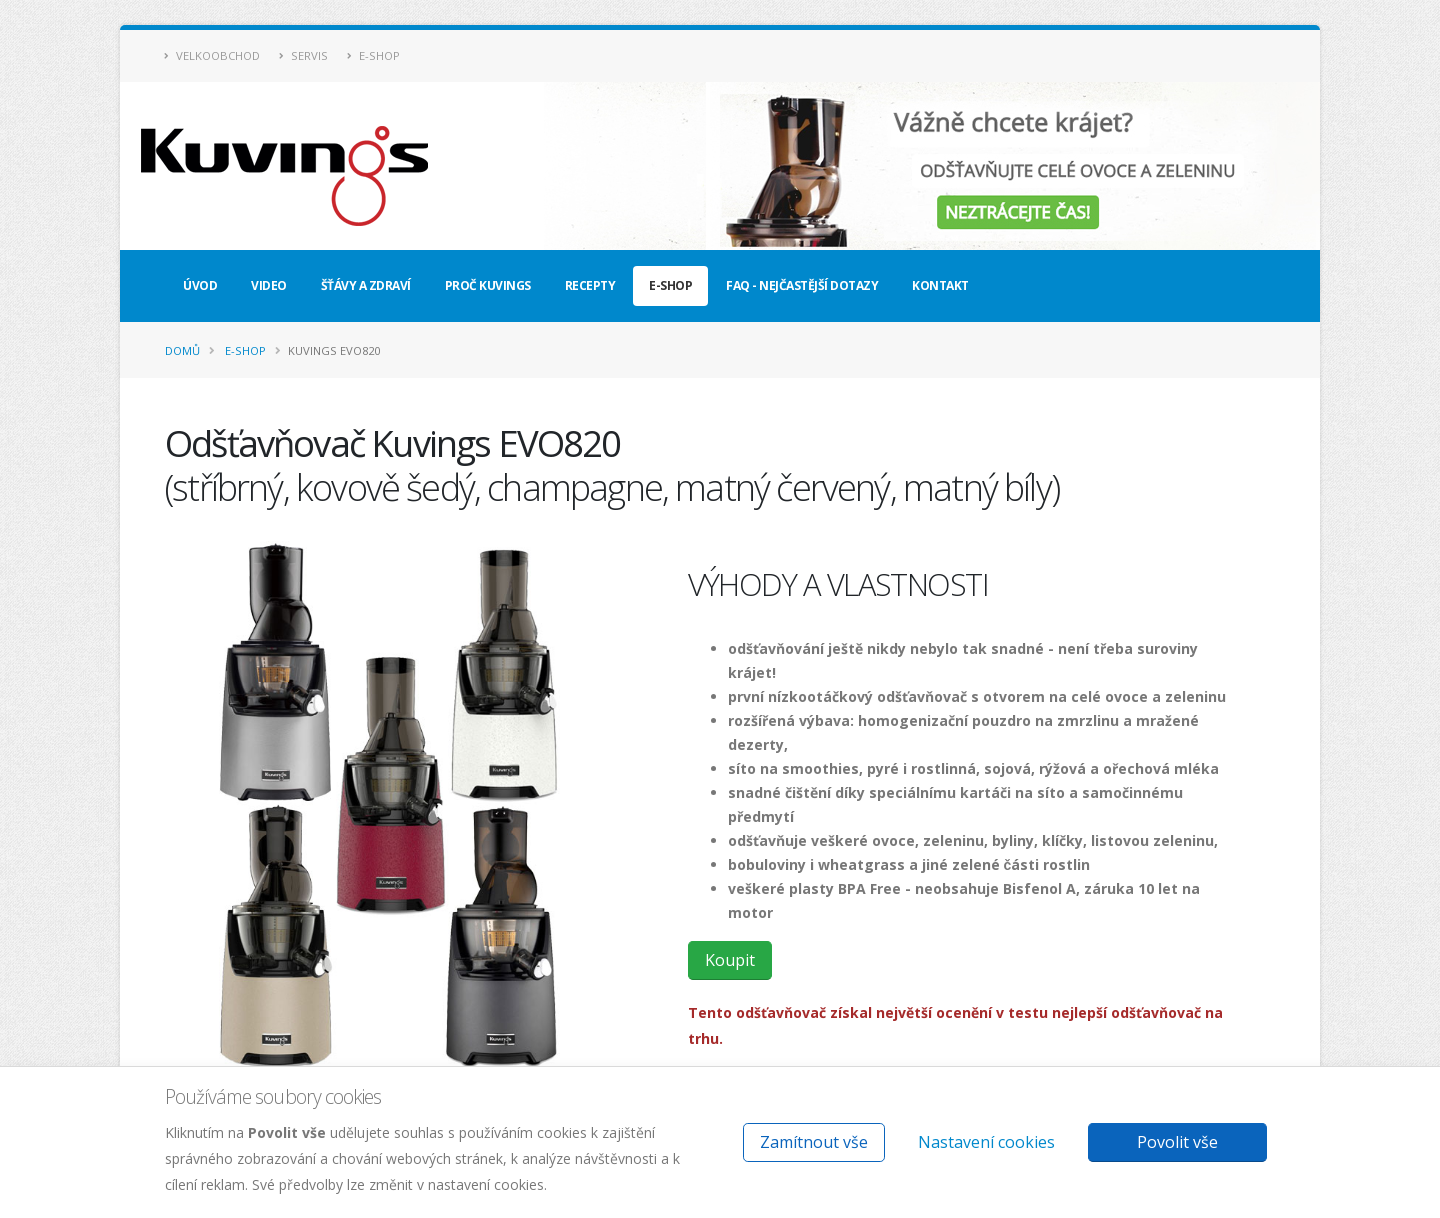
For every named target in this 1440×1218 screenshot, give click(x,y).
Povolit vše (1177, 1142)
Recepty (590, 285)
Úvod (200, 285)
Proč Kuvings (488, 285)
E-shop (373, 55)
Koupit (730, 960)
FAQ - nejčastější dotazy (802, 285)
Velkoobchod (212, 55)
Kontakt (940, 285)
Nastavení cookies (986, 1142)
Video (269, 285)
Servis (303, 55)
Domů (182, 350)
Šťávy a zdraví (366, 285)
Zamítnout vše (814, 1142)
